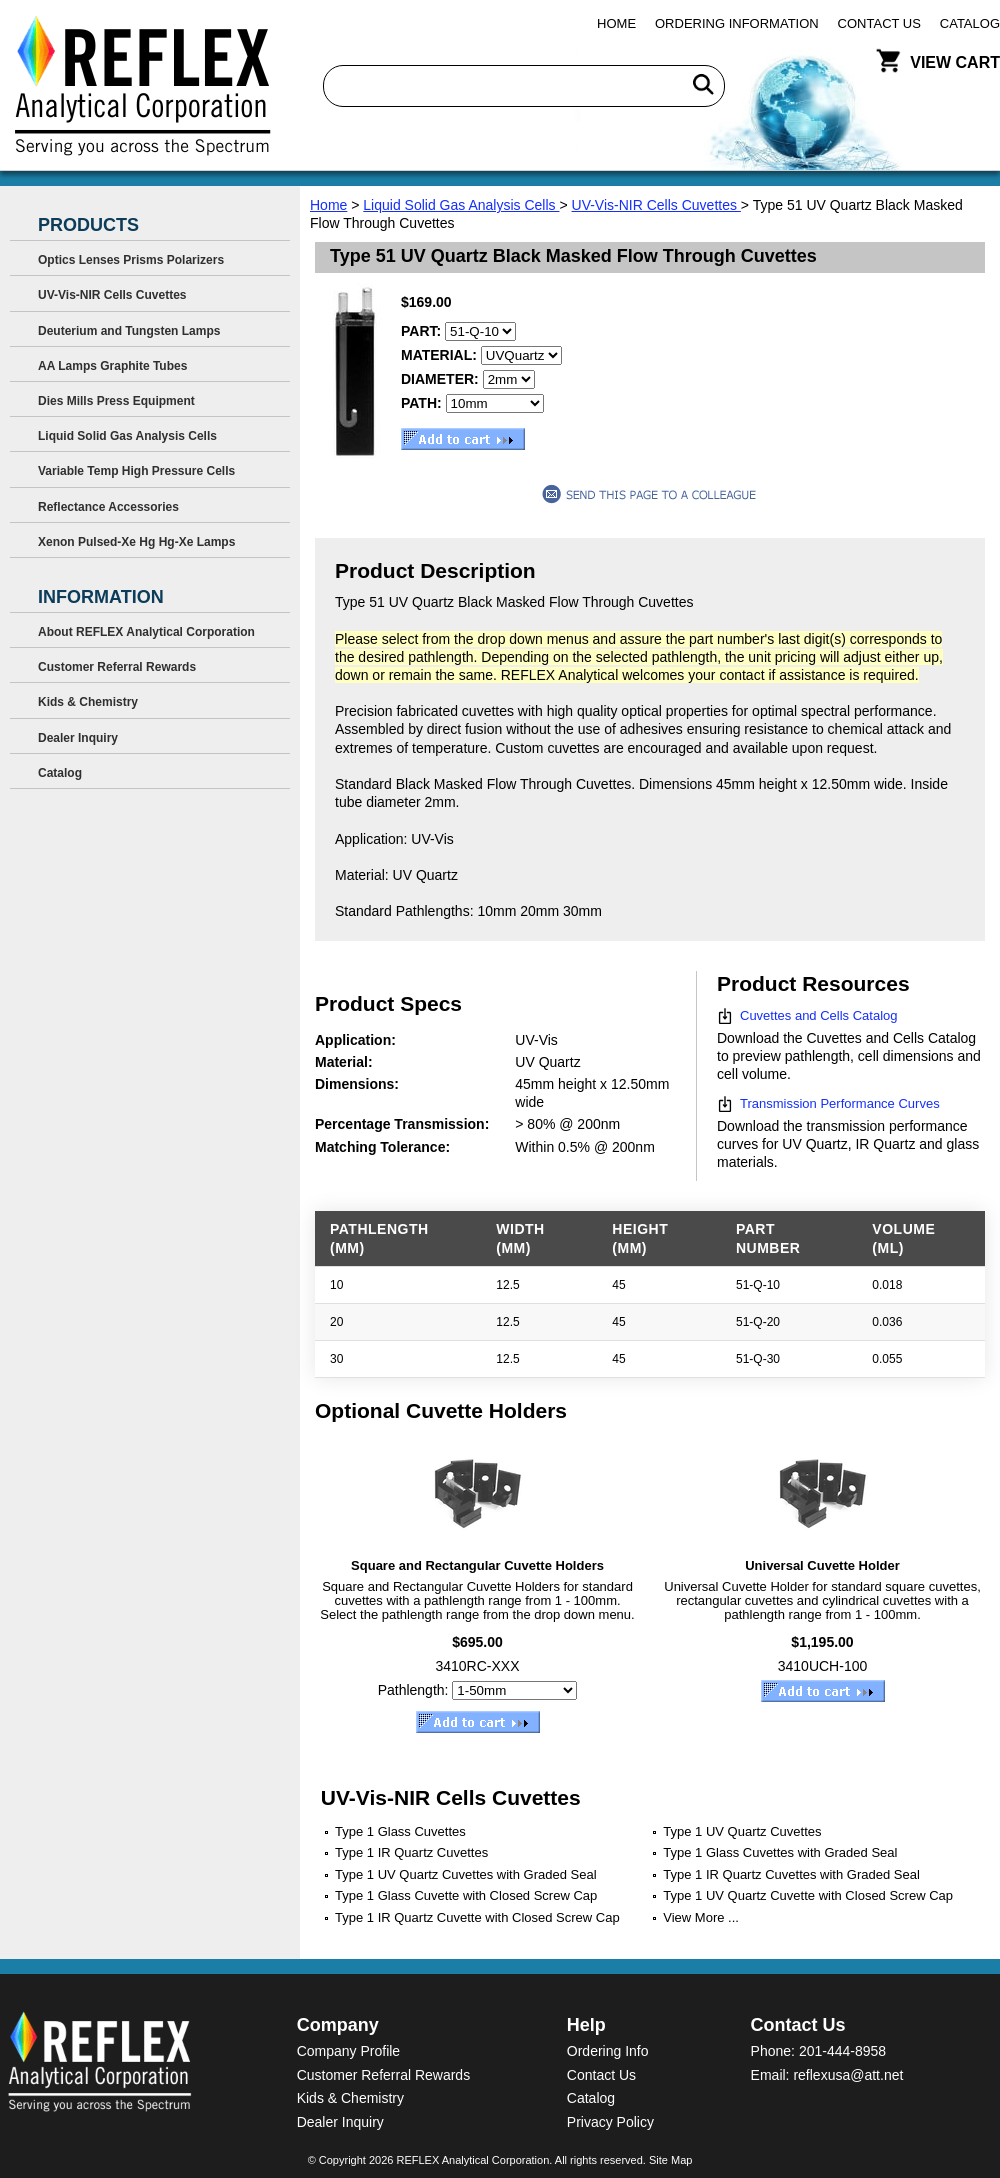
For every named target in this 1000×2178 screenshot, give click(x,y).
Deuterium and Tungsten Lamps (129, 331)
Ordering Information (737, 23)
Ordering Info (608, 2051)
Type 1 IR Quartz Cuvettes (411, 1852)
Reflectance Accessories (108, 507)
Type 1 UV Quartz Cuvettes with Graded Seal (466, 1874)
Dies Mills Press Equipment (116, 401)
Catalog (970, 23)
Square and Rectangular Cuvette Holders (477, 1565)
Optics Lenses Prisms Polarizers (131, 260)
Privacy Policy (610, 2122)
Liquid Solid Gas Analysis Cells (461, 205)
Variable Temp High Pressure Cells (136, 471)
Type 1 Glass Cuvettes (400, 1831)
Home (616, 23)
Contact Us (879, 23)
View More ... (701, 1917)
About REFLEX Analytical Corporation (146, 632)
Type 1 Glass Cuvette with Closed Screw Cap (466, 1895)
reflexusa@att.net (848, 2075)
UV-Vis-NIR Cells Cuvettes (656, 205)
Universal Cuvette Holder (822, 1565)
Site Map (670, 2160)
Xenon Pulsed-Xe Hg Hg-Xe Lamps (136, 542)
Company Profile (349, 2051)
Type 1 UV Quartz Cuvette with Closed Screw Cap (808, 1895)
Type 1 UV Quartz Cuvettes (742, 1831)
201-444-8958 (842, 2051)
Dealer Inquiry (78, 738)
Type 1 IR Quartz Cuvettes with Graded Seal (791, 1874)
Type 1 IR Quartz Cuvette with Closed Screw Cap (477, 1917)
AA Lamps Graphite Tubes (112, 366)
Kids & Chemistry (88, 702)
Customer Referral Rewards (117, 667)
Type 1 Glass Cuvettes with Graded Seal (780, 1852)
